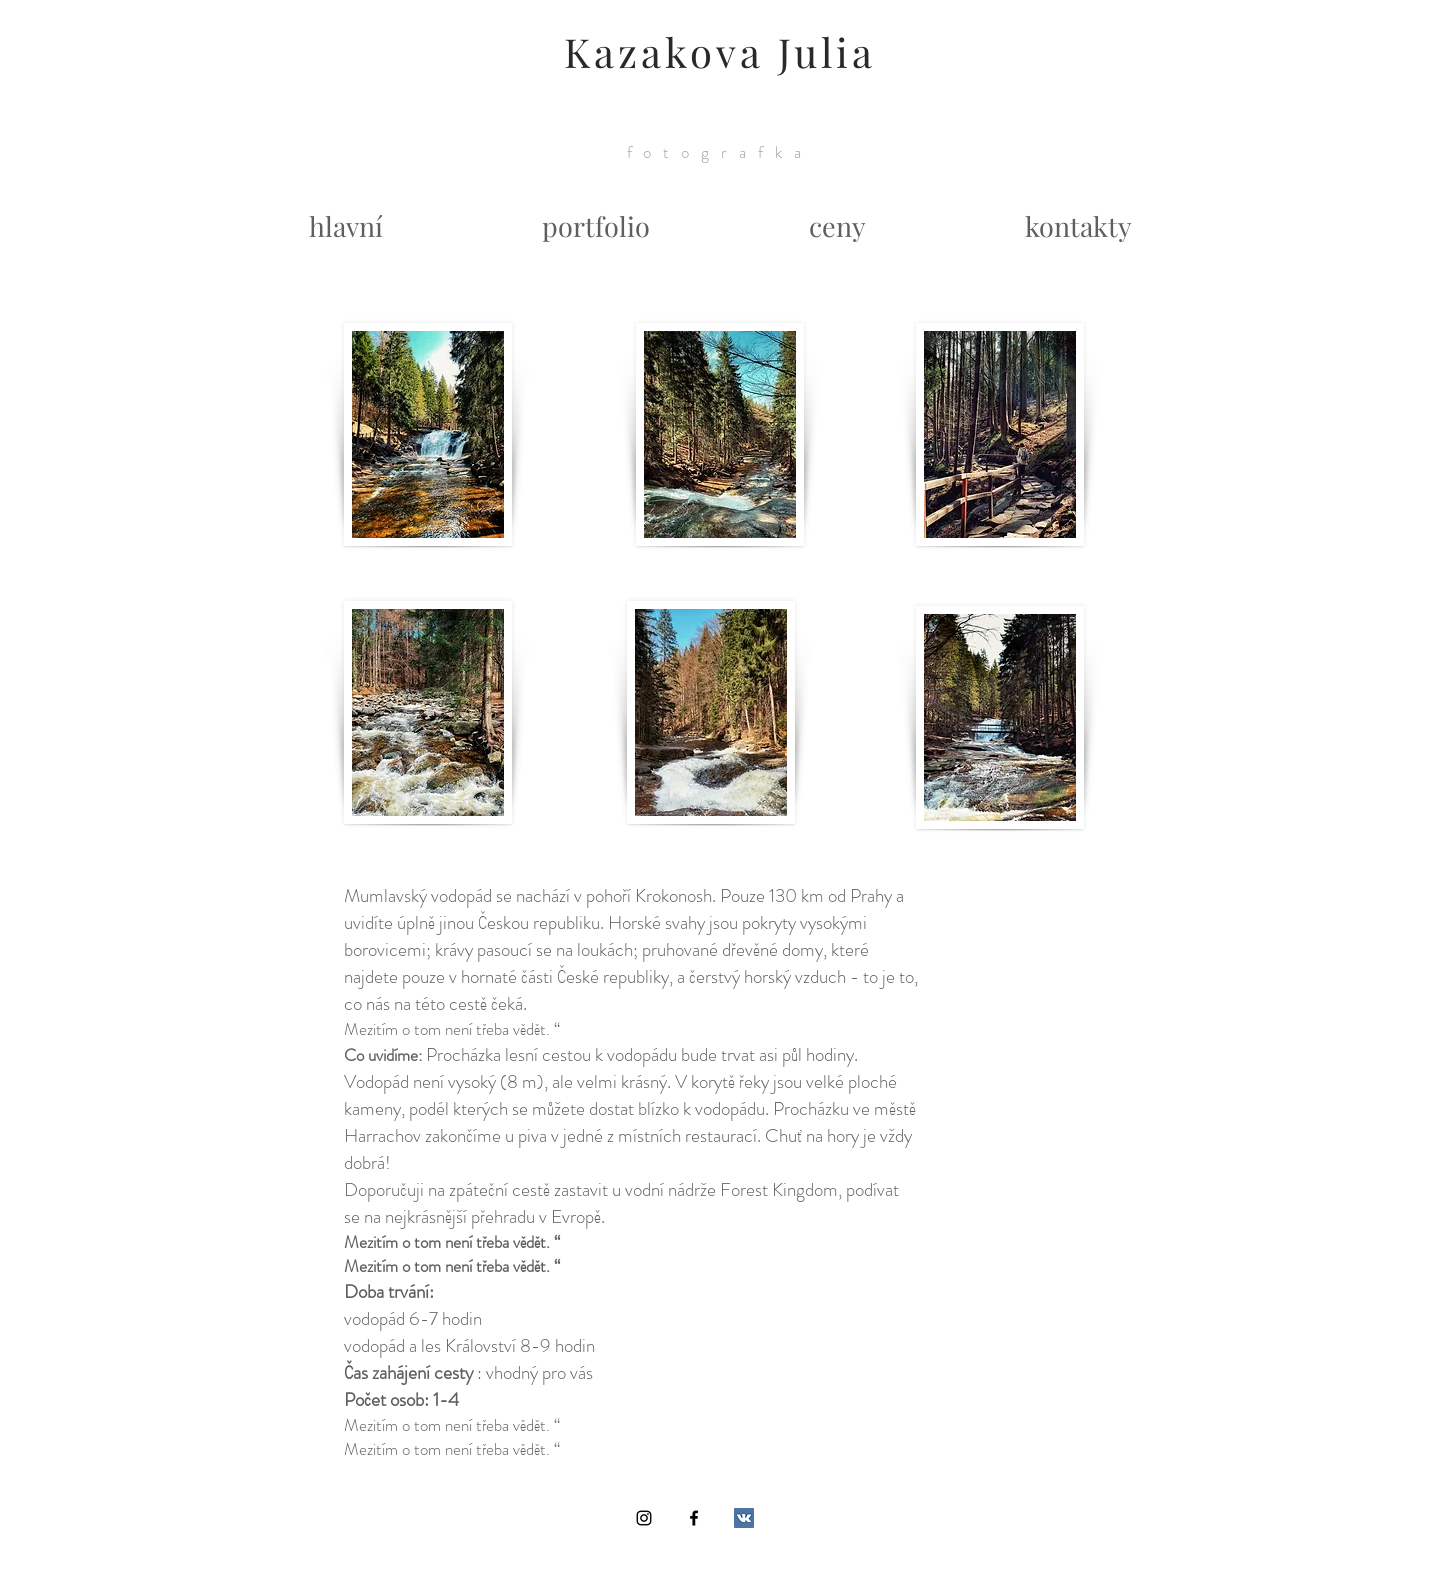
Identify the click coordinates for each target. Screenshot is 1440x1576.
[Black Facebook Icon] (694, 1518)
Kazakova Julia (720, 51)
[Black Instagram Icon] (644, 1518)
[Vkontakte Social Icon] (744, 1518)
